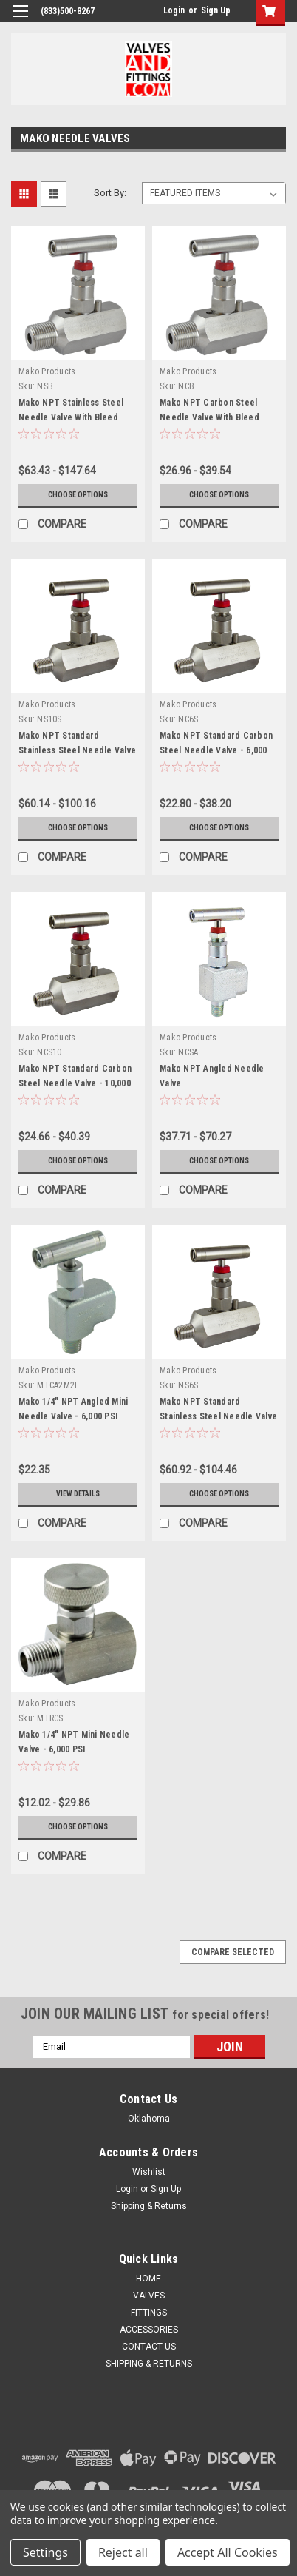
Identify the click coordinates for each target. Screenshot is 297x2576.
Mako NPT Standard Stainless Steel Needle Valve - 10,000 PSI (77, 750)
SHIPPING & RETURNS (149, 2363)
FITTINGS (149, 2312)
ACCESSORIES (149, 2329)
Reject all (123, 2552)
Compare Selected (232, 1952)
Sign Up (216, 10)
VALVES (149, 2295)
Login (174, 10)
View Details (78, 1494)
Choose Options (78, 495)
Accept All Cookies (227, 2552)
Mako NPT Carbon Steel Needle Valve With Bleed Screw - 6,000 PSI (209, 417)
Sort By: (110, 192)
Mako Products (46, 371)
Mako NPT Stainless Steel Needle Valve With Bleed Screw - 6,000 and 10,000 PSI (76, 417)
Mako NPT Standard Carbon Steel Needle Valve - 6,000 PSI (216, 750)
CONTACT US (149, 2346)
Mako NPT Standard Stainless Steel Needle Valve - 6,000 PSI (218, 1416)
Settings (45, 2552)
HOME (148, 2278)
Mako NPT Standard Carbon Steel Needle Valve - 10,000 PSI (75, 1083)
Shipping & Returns (149, 2206)
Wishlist (148, 2172)
